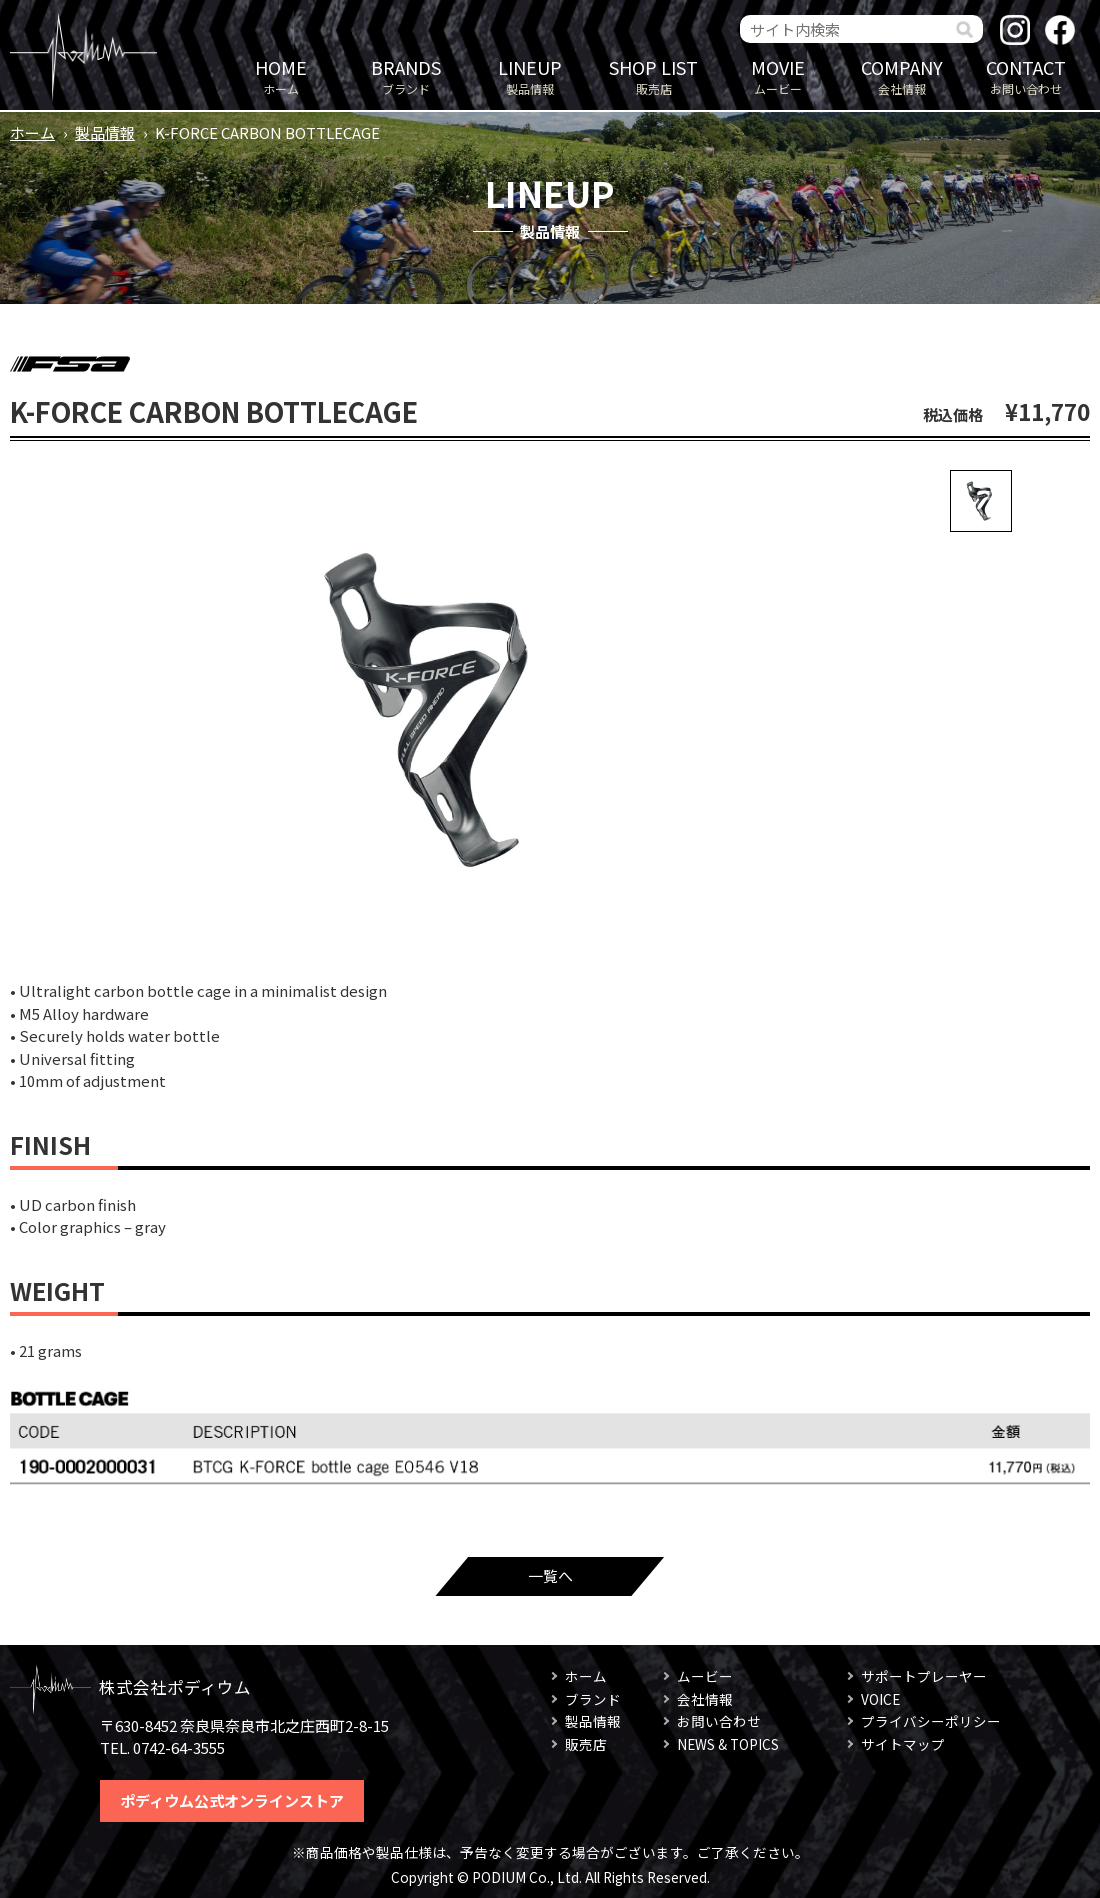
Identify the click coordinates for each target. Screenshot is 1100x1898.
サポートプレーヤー (924, 1676)
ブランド (406, 75)
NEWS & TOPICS (728, 1744)
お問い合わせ (1026, 75)
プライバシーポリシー (931, 1721)
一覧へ (550, 1575)
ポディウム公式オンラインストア (232, 1800)
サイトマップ (903, 1744)
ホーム (281, 75)
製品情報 (530, 75)
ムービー (778, 75)
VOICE (880, 1699)
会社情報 (902, 75)
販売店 (654, 75)
